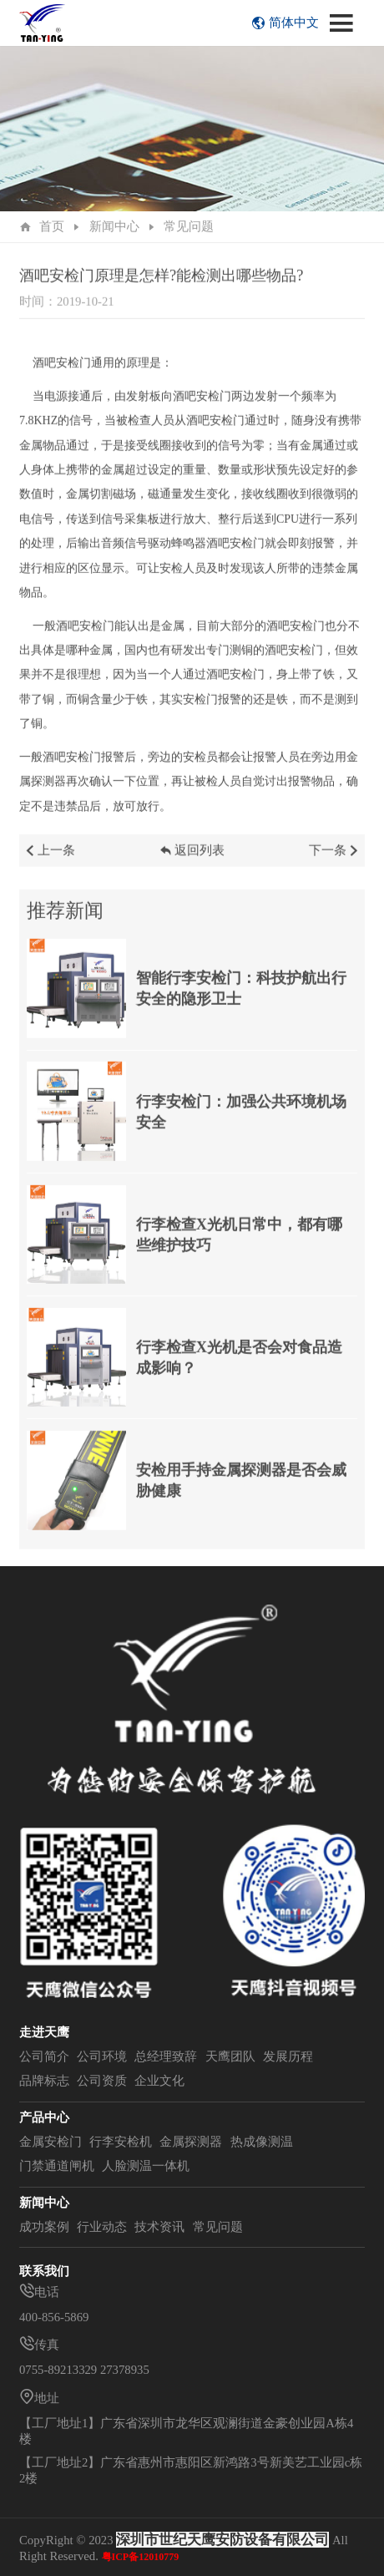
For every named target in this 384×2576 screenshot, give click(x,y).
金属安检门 (50, 2141)
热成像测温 (261, 2141)
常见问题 (189, 226)
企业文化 (159, 2080)
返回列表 (192, 863)
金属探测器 (190, 2141)
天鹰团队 (230, 2056)
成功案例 (44, 2227)
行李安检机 (120, 2141)
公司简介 (44, 2056)
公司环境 (102, 2056)
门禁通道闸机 (56, 2166)
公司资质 (102, 2080)
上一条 (49, 863)
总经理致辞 (165, 2056)
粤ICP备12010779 (140, 2557)
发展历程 (288, 2056)
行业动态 (102, 2227)
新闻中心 (114, 226)
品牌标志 (44, 2080)
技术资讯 (159, 2227)
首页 (51, 226)
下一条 (335, 863)
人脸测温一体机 (145, 2166)
